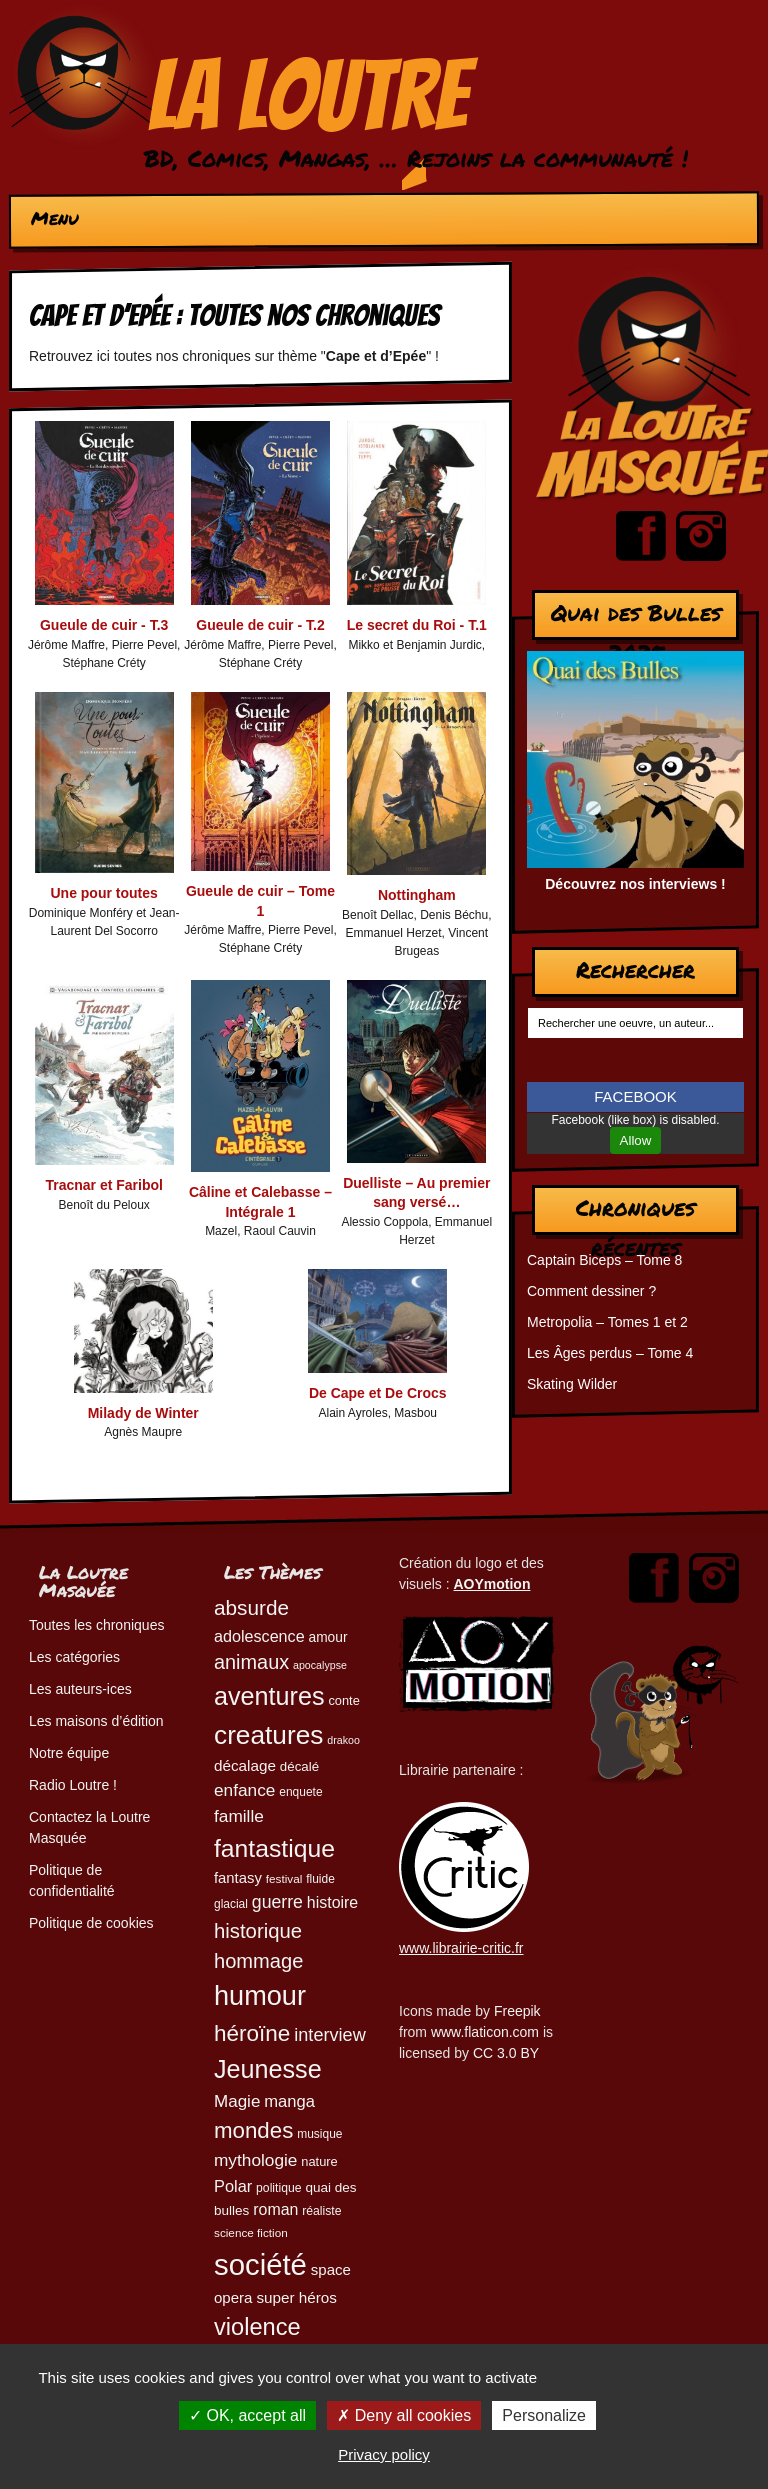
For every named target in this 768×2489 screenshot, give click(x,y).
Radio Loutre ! (73, 1785)
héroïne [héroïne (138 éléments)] (252, 2033)
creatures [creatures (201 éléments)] (268, 1735)
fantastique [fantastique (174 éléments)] (274, 1848)
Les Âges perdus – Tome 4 (610, 1353)
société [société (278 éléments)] (260, 2264)
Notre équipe (69, 1753)
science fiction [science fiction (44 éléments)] (251, 2232)
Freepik (517, 2011)
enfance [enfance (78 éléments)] (244, 1790)
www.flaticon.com (485, 2032)
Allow (636, 1140)
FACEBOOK (635, 1096)
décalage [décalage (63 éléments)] (245, 1765)
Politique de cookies (91, 1923)
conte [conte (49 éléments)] (343, 1700)
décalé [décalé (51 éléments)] (299, 1766)
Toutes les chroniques (96, 1625)
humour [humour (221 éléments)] (260, 1995)
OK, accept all (247, 2415)
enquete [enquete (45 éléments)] (300, 1792)
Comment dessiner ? (591, 1291)
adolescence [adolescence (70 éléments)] (259, 1636)
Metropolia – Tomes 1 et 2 (607, 1322)
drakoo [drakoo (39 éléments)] (343, 1740)
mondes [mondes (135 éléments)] (253, 2130)
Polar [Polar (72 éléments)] (233, 2186)
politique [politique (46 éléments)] (278, 2188)
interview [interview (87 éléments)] (330, 2035)
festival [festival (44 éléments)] (284, 1878)
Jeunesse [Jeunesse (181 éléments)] (268, 2069)
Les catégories (74, 1657)
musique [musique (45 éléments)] (319, 2134)
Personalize (544, 2415)
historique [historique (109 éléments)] (258, 1931)
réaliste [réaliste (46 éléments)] (321, 2211)
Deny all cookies (404, 2415)
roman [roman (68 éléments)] (275, 2209)
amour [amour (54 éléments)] (328, 1637)
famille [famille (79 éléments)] (239, 1816)
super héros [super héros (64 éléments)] (296, 2297)
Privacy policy (384, 2454)
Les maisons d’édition (96, 1721)
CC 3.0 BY (506, 2053)
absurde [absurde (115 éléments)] (251, 1607)
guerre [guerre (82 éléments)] (277, 1902)
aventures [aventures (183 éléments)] (269, 1696)
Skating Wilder (572, 1384)
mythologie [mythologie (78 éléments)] (255, 2160)
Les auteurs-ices (80, 1689)
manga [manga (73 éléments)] (289, 2101)
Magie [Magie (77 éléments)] (237, 2101)
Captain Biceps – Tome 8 (604, 1260)
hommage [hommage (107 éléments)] (258, 1961)
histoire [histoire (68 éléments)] (332, 1902)
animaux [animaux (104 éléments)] (251, 1662)
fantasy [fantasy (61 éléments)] (238, 1878)
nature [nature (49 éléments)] (319, 2161)
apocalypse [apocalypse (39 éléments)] (320, 1665)
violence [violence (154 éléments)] (257, 2327)
